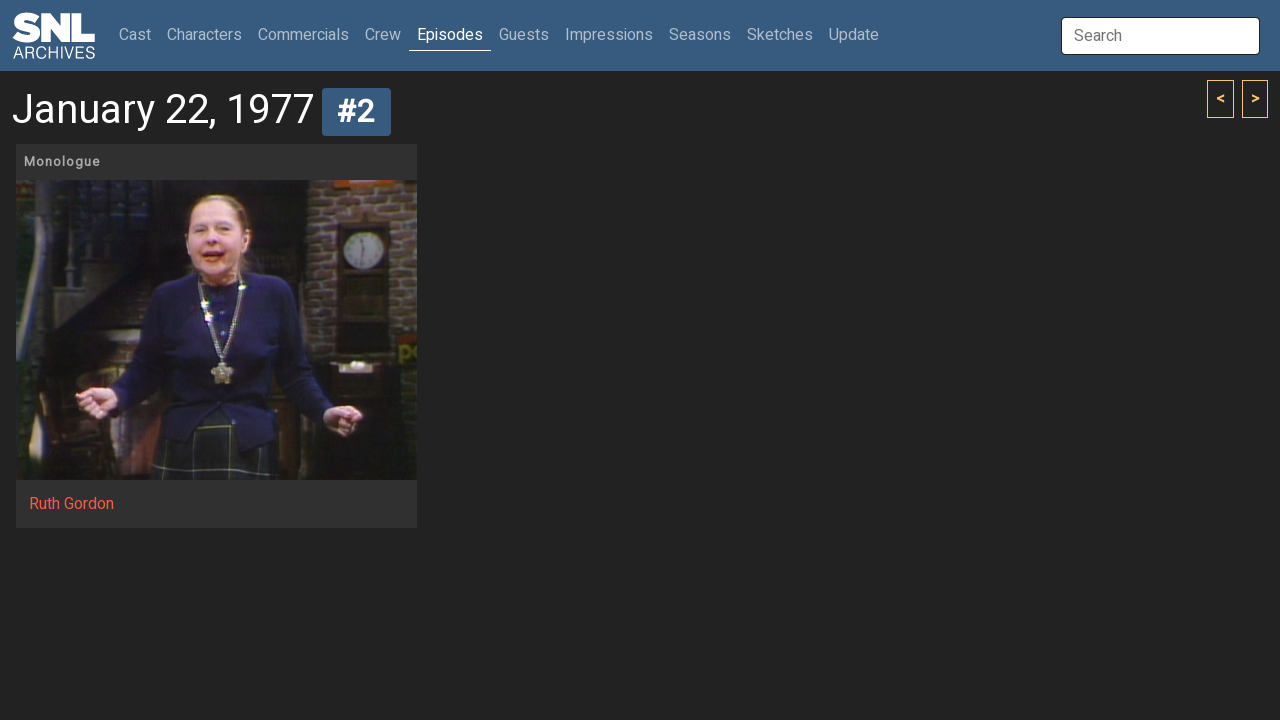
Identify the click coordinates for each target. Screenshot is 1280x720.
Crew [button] (383, 35)
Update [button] (854, 35)
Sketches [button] (780, 35)
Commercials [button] (303, 35)
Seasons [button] (700, 35)
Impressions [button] (609, 35)
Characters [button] (204, 35)
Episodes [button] (450, 35)
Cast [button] (139, 34)
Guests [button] (524, 35)
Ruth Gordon (71, 504)
